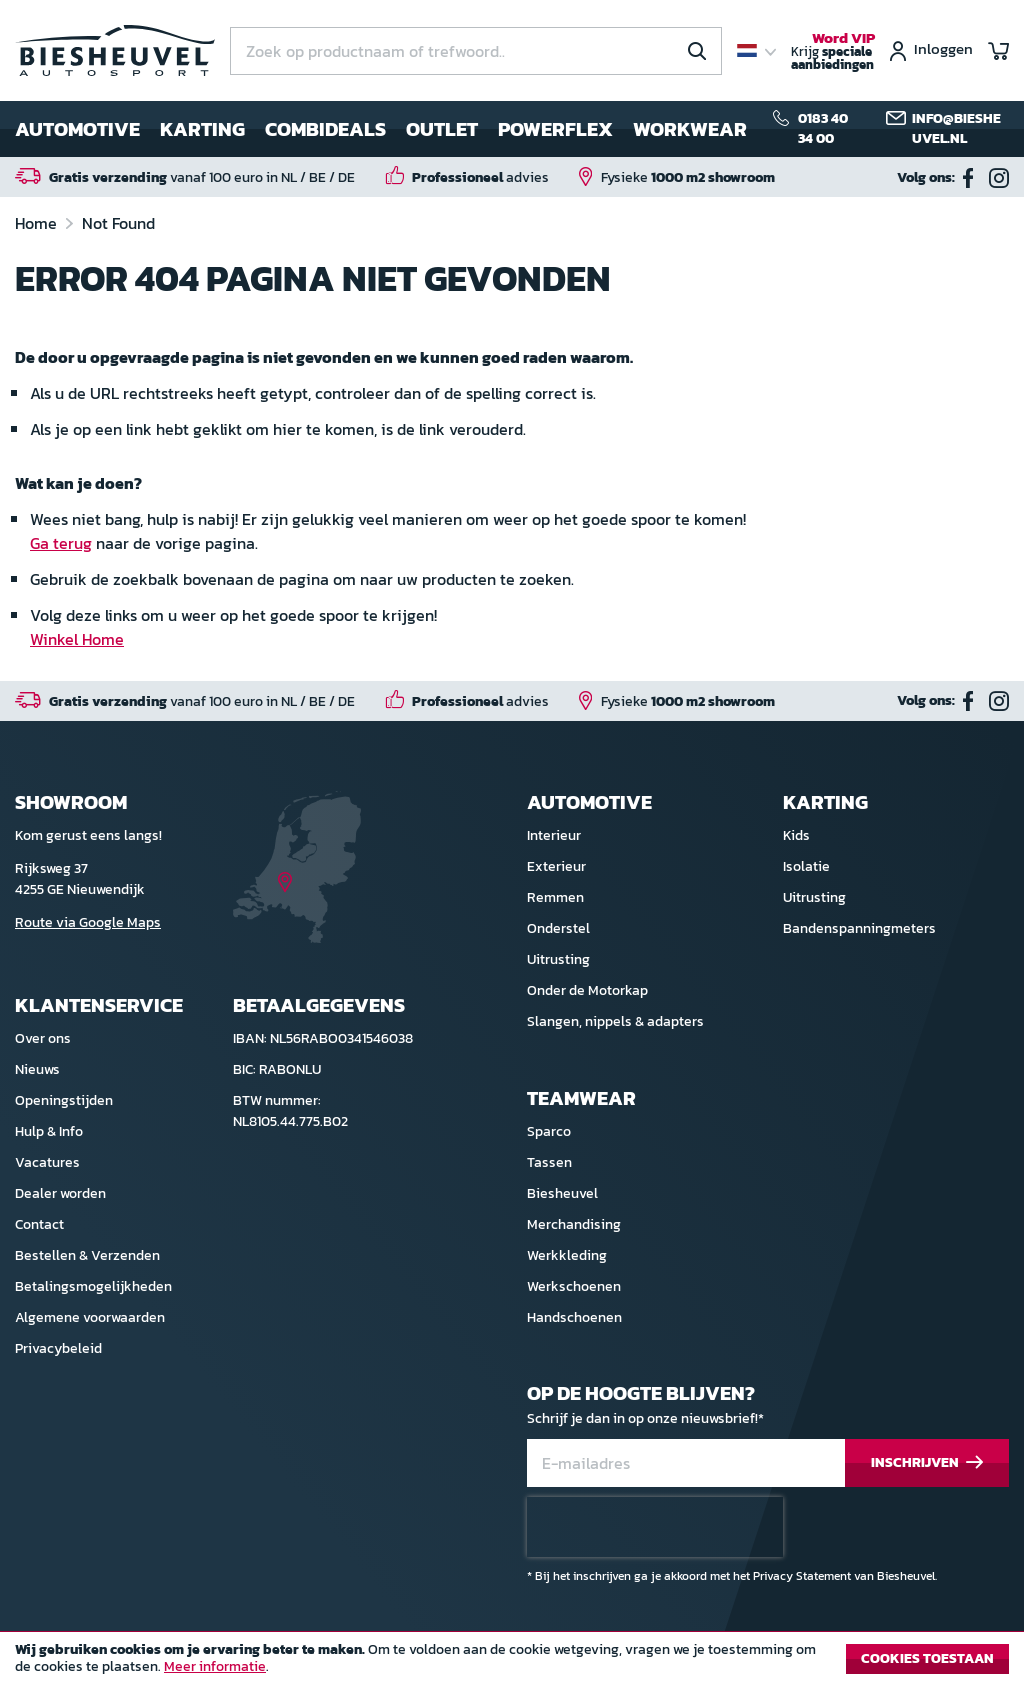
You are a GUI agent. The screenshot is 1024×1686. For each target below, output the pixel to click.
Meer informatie (215, 1666)
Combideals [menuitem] (325, 129)
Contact (39, 1224)
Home (38, 223)
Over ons (43, 1038)
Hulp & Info (49, 1131)
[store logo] (115, 50)
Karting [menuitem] (202, 129)
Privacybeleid (58, 1348)
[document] (512, 1664)
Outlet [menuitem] (442, 129)
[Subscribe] (927, 1463)
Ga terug (61, 543)
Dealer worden (60, 1193)
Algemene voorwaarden (90, 1317)
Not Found (118, 223)
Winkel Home (77, 639)
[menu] (381, 129)
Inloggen (943, 50)
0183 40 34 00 (823, 128)
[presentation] (655, 1527)
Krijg (833, 52)
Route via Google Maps (88, 922)
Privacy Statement (802, 1576)
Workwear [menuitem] (690, 129)
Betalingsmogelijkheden (93, 1286)
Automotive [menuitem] (77, 129)
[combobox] (476, 51)
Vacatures (47, 1162)
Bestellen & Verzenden (87, 1255)
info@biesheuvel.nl (956, 128)
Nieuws (37, 1069)
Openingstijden (64, 1100)
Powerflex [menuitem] (555, 129)
